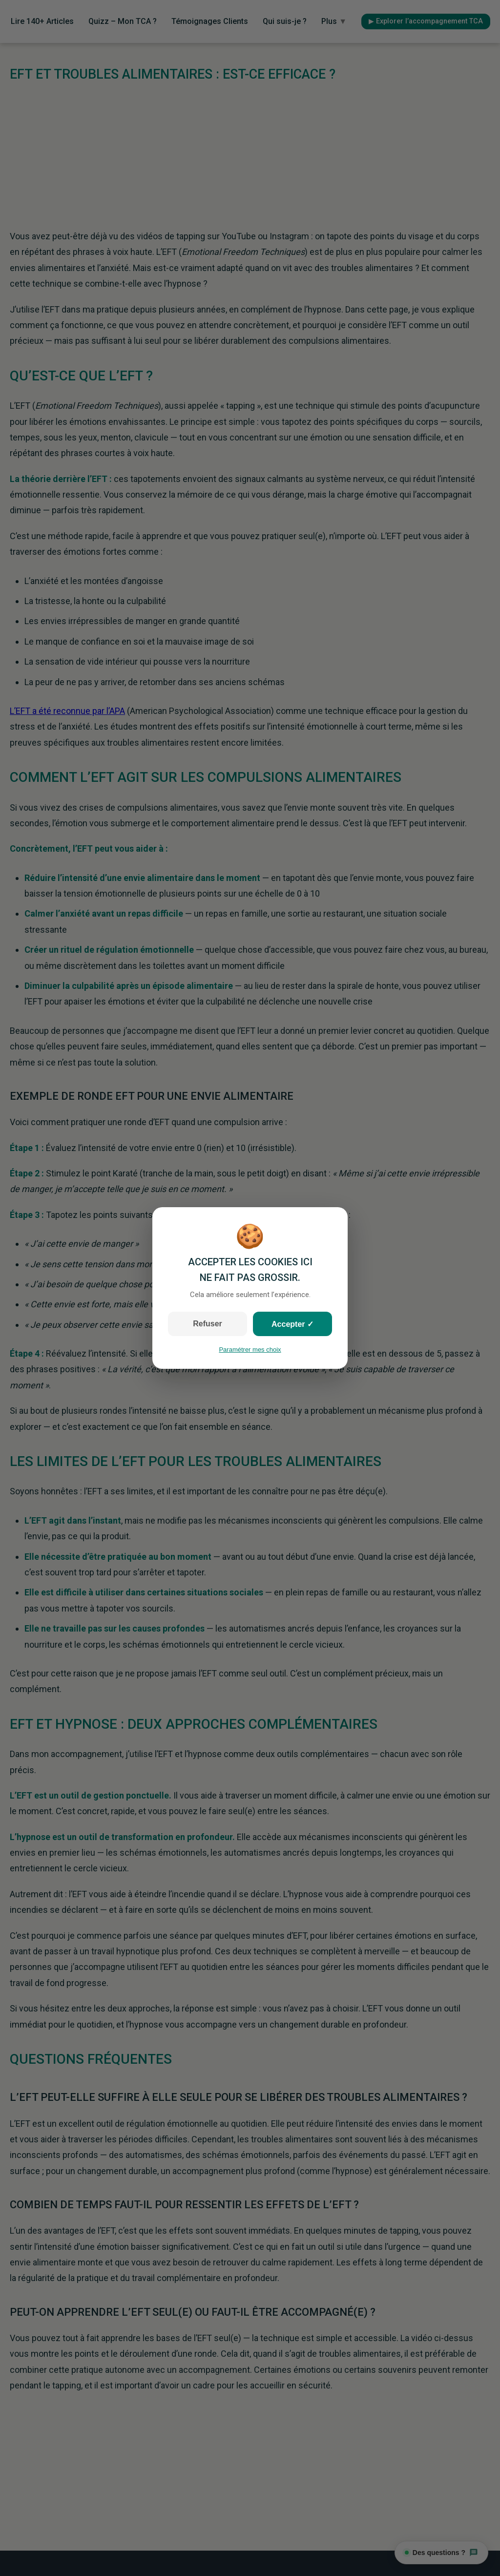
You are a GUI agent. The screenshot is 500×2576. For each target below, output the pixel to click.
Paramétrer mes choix (250, 1349)
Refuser (207, 1323)
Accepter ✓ (292, 1324)
